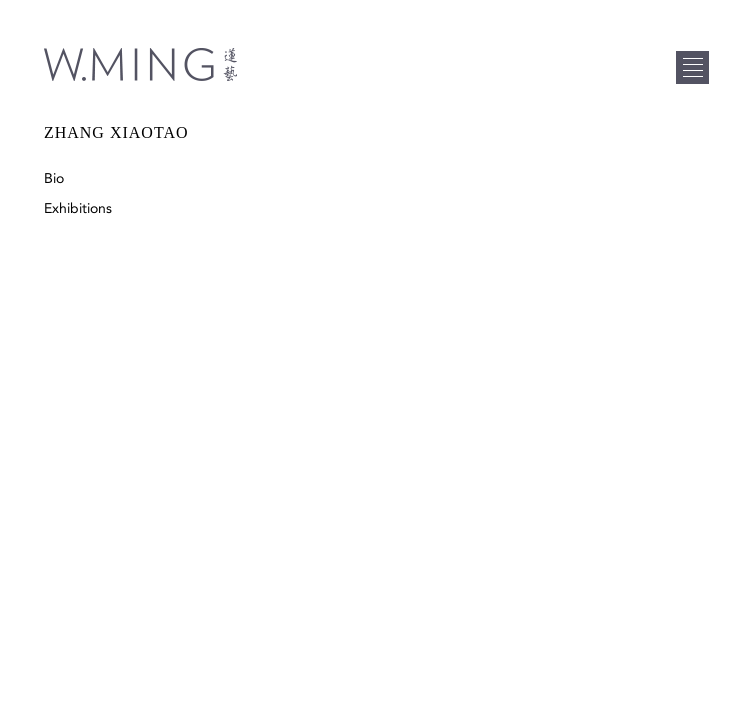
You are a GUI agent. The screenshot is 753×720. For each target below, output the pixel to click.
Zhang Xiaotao (116, 132)
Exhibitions (78, 208)
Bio (54, 178)
